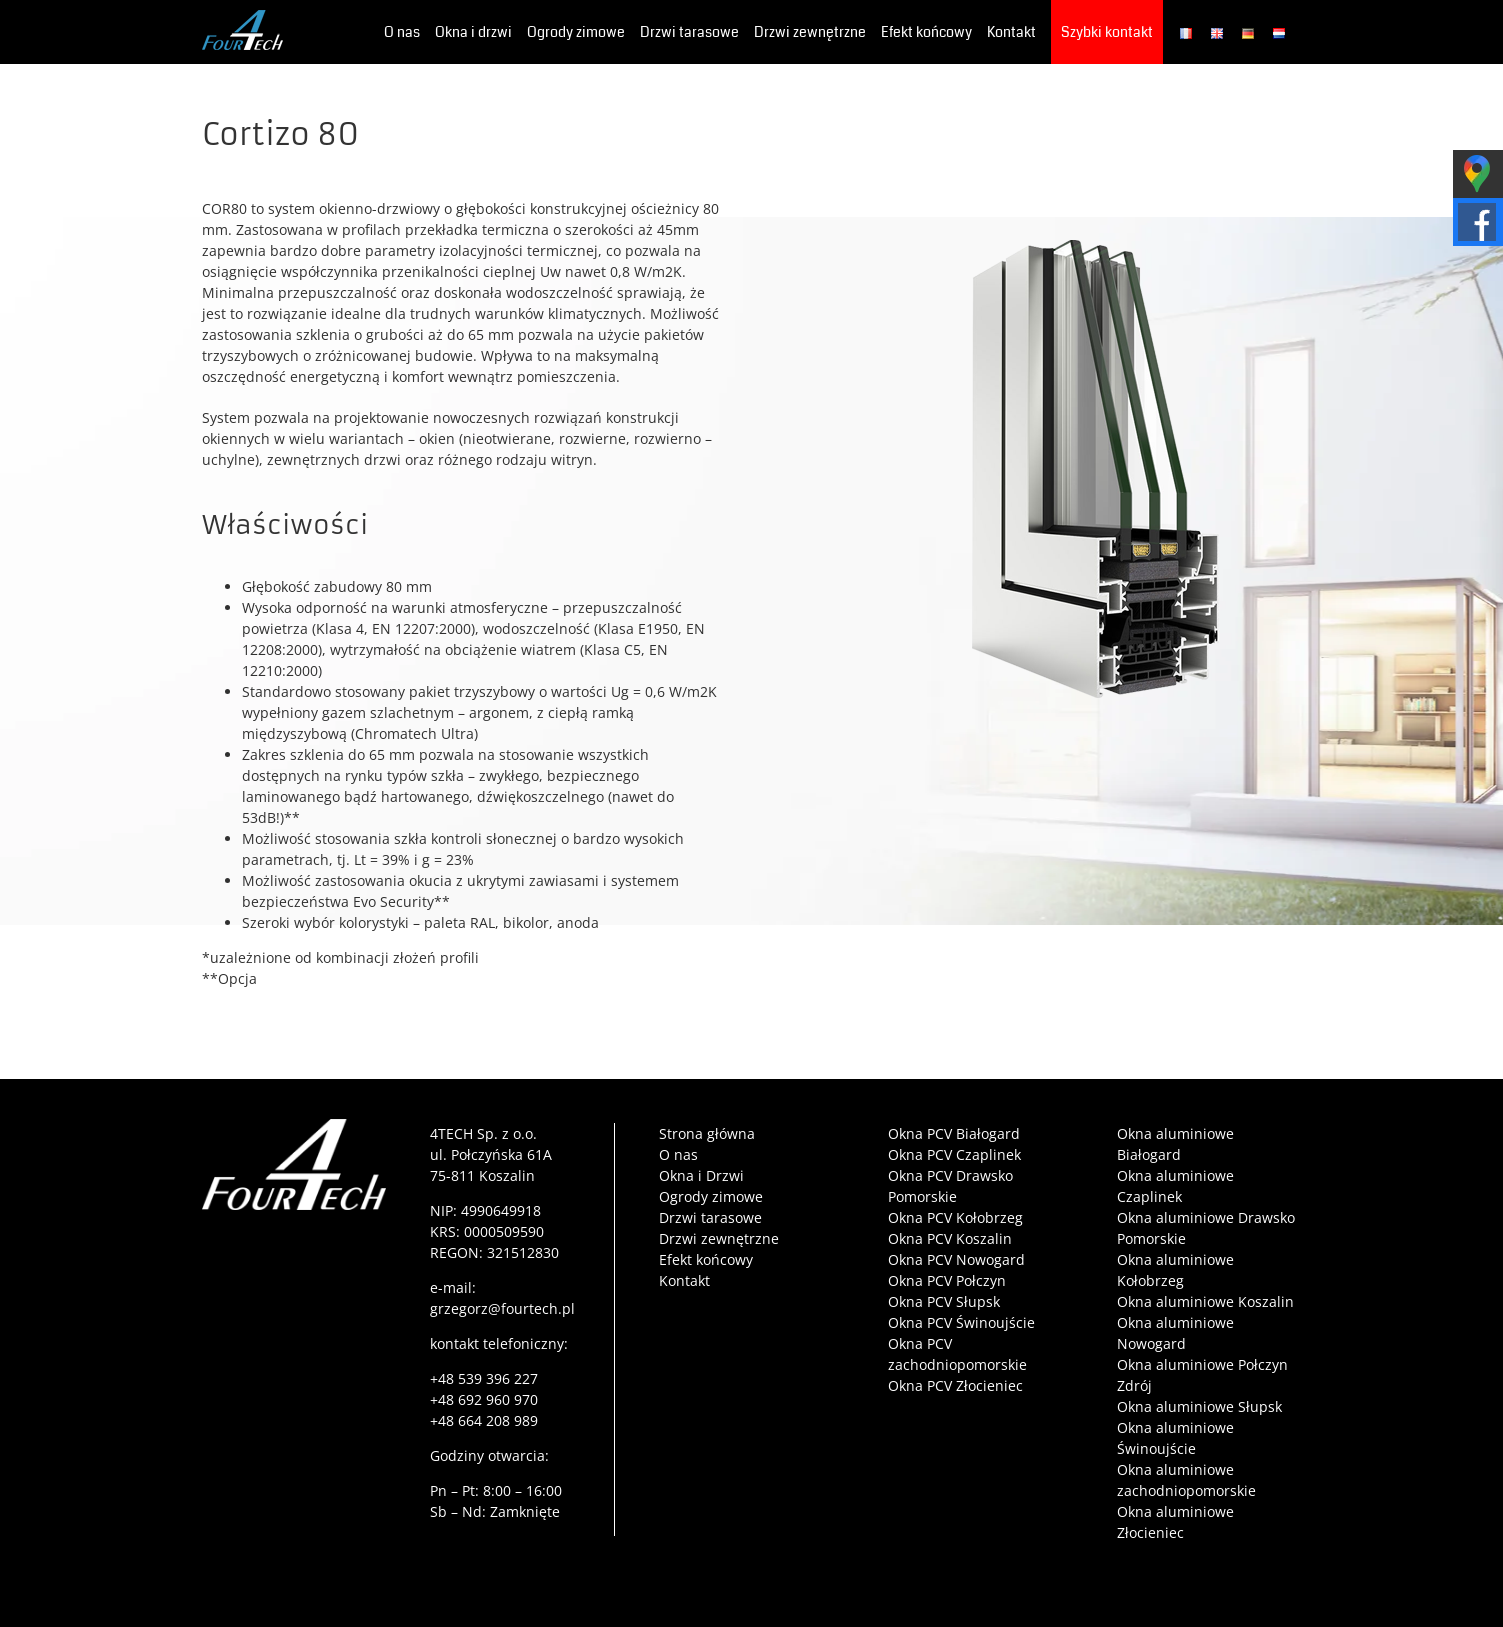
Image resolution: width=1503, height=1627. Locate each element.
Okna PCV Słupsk (944, 1301)
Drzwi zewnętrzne (719, 1238)
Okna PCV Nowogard (956, 1259)
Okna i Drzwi (701, 1175)
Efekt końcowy (706, 1259)
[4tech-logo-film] (294, 1125)
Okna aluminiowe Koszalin (1205, 1301)
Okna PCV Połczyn (947, 1280)
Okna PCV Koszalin (950, 1238)
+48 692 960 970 (484, 1399)
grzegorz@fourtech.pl (502, 1308)
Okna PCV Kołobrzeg (955, 1217)
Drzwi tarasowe (710, 1217)
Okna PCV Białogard (954, 1133)
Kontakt (684, 1280)
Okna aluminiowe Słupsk (1199, 1406)
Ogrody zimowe (711, 1196)
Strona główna (707, 1133)
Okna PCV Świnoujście (961, 1322)
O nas (678, 1154)
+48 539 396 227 (484, 1378)
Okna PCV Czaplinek (954, 1154)
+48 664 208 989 (484, 1420)
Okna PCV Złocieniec (955, 1385)
